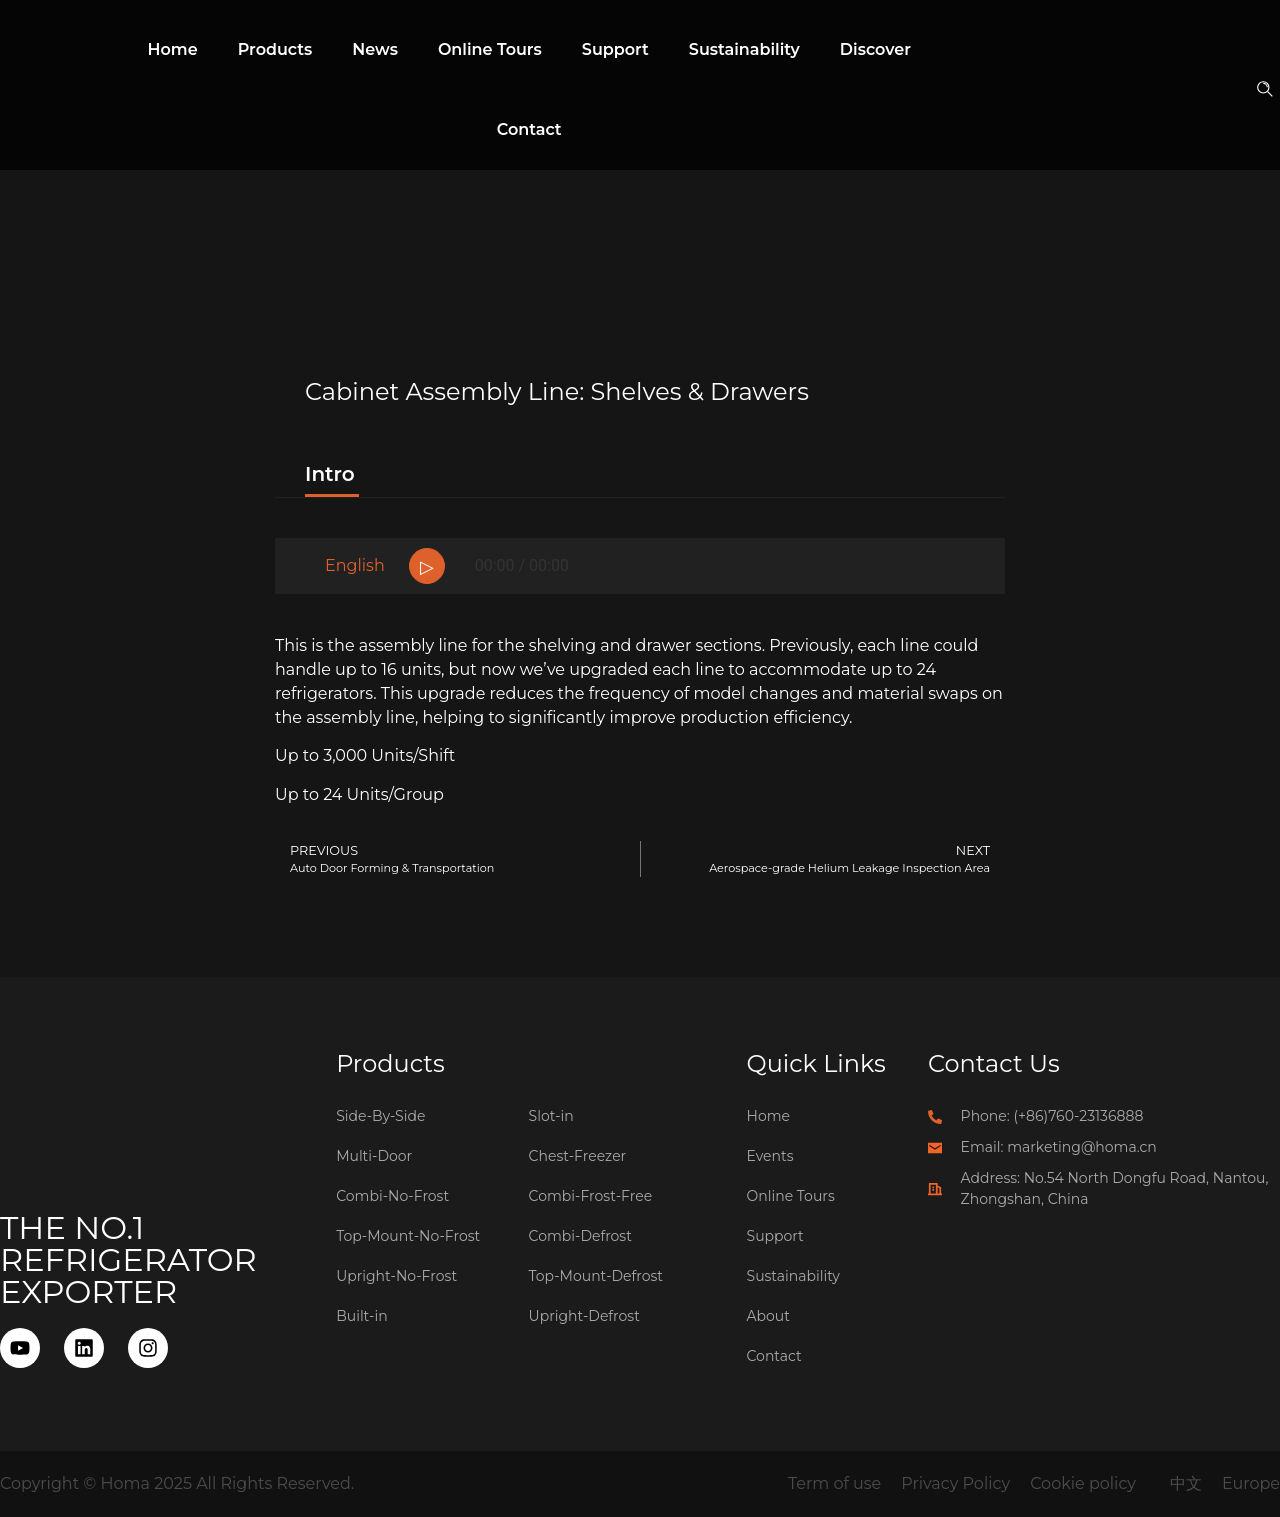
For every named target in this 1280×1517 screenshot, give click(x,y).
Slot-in (551, 1116)
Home (173, 49)
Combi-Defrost (580, 1236)
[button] (1266, 90)
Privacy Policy (955, 1483)
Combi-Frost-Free (591, 1196)
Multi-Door (374, 1156)
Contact (529, 129)
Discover (875, 49)
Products (275, 49)
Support (615, 49)
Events (770, 1156)
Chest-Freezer (578, 1156)
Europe (1251, 1483)
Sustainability (744, 49)
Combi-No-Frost (392, 1196)
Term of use (834, 1483)
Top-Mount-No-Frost (408, 1236)
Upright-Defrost (584, 1316)
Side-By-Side (380, 1116)
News (375, 49)
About (768, 1316)
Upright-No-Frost (396, 1276)
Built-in (362, 1316)
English (355, 565)
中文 (1186, 1483)
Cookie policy (1083, 1483)
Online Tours (490, 49)
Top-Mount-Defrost (596, 1276)
